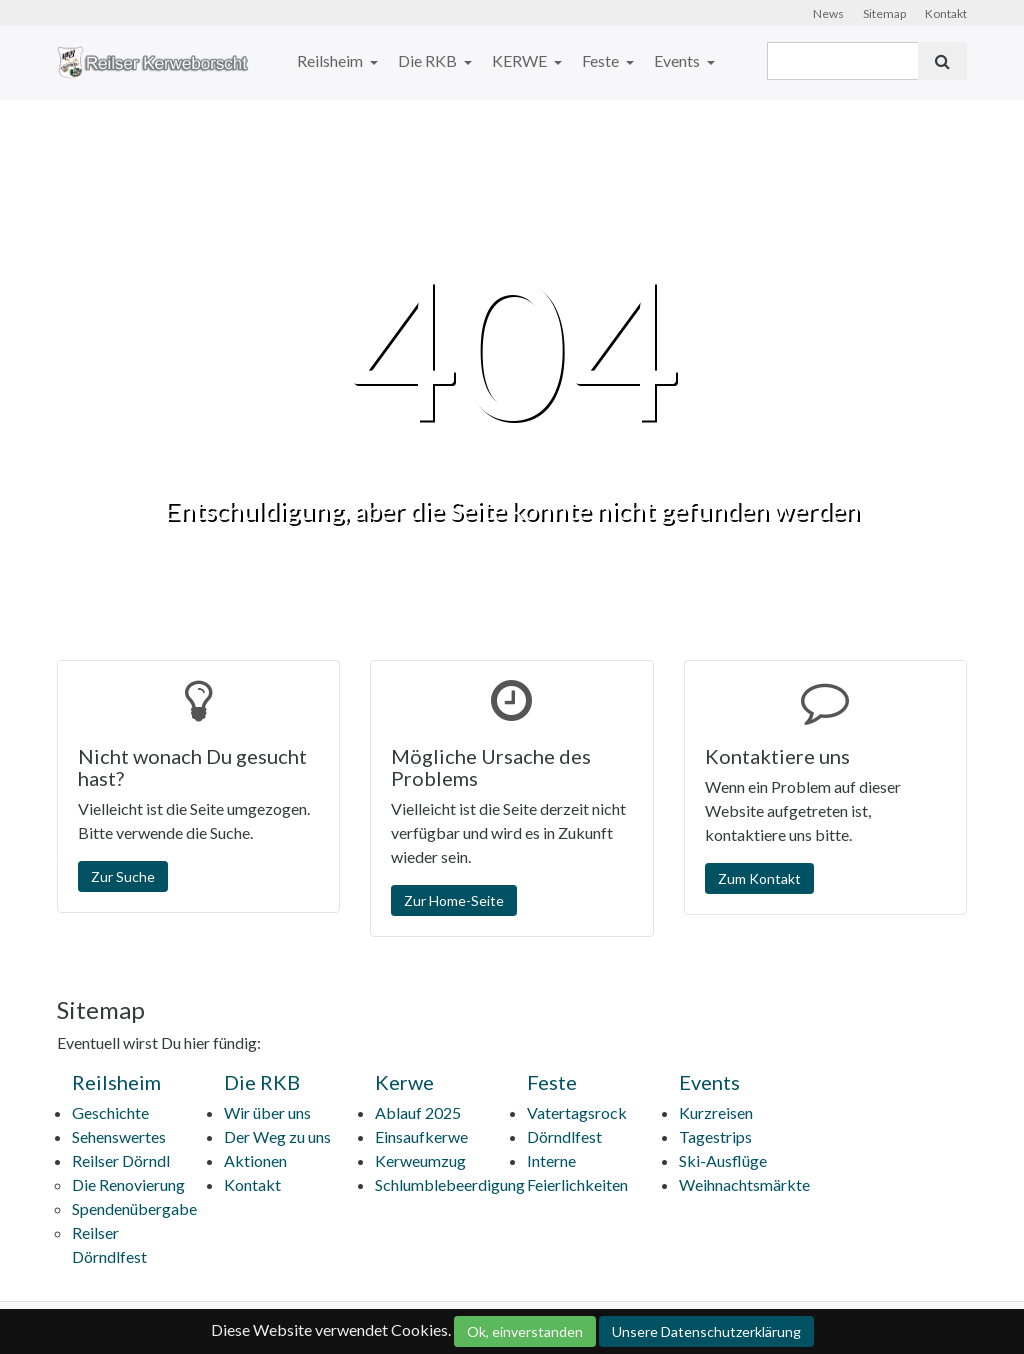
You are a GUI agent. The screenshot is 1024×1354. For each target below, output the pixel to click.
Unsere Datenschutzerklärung (706, 1331)
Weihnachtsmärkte (744, 1184)
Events (678, 60)
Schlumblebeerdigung (450, 1184)
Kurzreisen (716, 1112)
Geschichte (110, 1112)
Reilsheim (331, 60)
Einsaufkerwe (421, 1136)
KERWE (521, 60)
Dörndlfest (564, 1136)
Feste (602, 60)
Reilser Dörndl (121, 1160)
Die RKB (429, 60)
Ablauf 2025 (418, 1112)
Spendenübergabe (134, 1208)
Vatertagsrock (577, 1112)
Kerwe (404, 1082)
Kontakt (946, 13)
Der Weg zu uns (277, 1136)
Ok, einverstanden (525, 1331)
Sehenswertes (119, 1136)
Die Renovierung (128, 1184)
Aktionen (255, 1160)
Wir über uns (267, 1112)
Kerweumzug (420, 1160)
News (828, 13)
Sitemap (884, 13)
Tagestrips (715, 1136)
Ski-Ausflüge (723, 1160)
